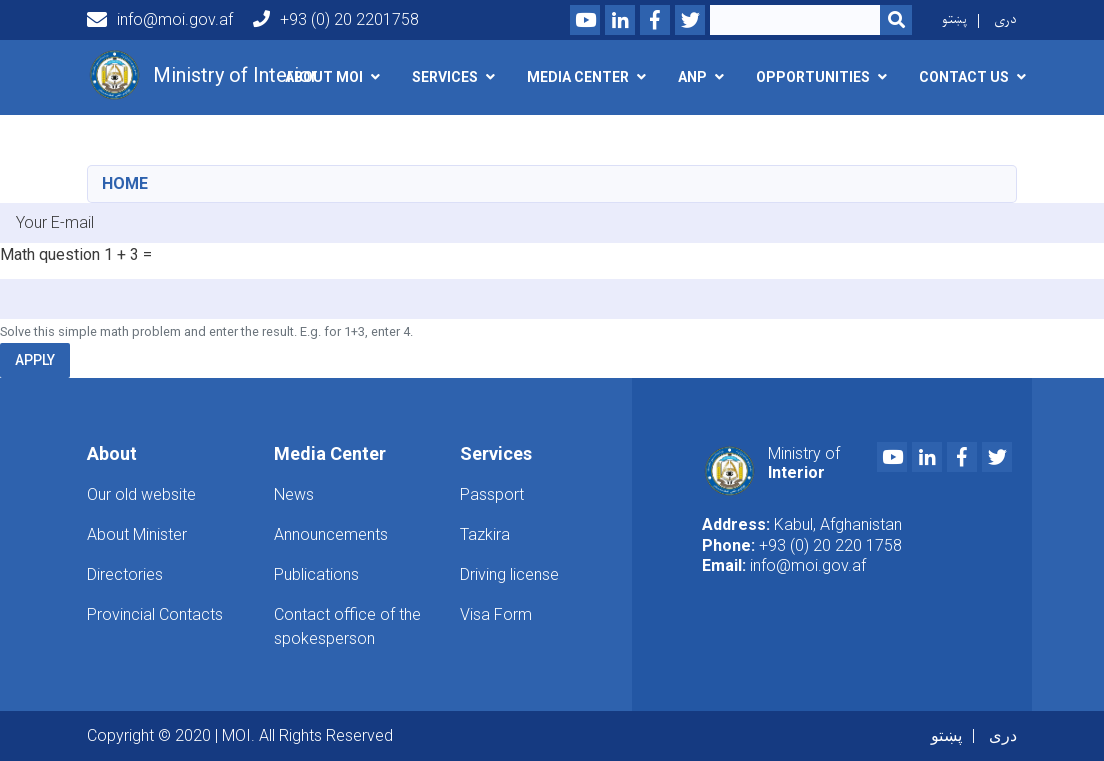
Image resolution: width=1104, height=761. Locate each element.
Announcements (331, 534)
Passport (492, 494)
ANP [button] (692, 77)
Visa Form (496, 614)
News (294, 494)
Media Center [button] (578, 77)
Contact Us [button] (964, 77)
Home (125, 183)
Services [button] (445, 77)
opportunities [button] (813, 77)
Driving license (509, 574)
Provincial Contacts (155, 614)
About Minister (137, 534)
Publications (316, 574)
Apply (35, 360)
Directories (125, 574)
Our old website (141, 494)
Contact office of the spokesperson (347, 626)
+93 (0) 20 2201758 (336, 19)
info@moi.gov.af (160, 20)
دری (1005, 19)
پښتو (954, 19)
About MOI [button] (324, 77)
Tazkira (485, 534)
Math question (50, 254)
